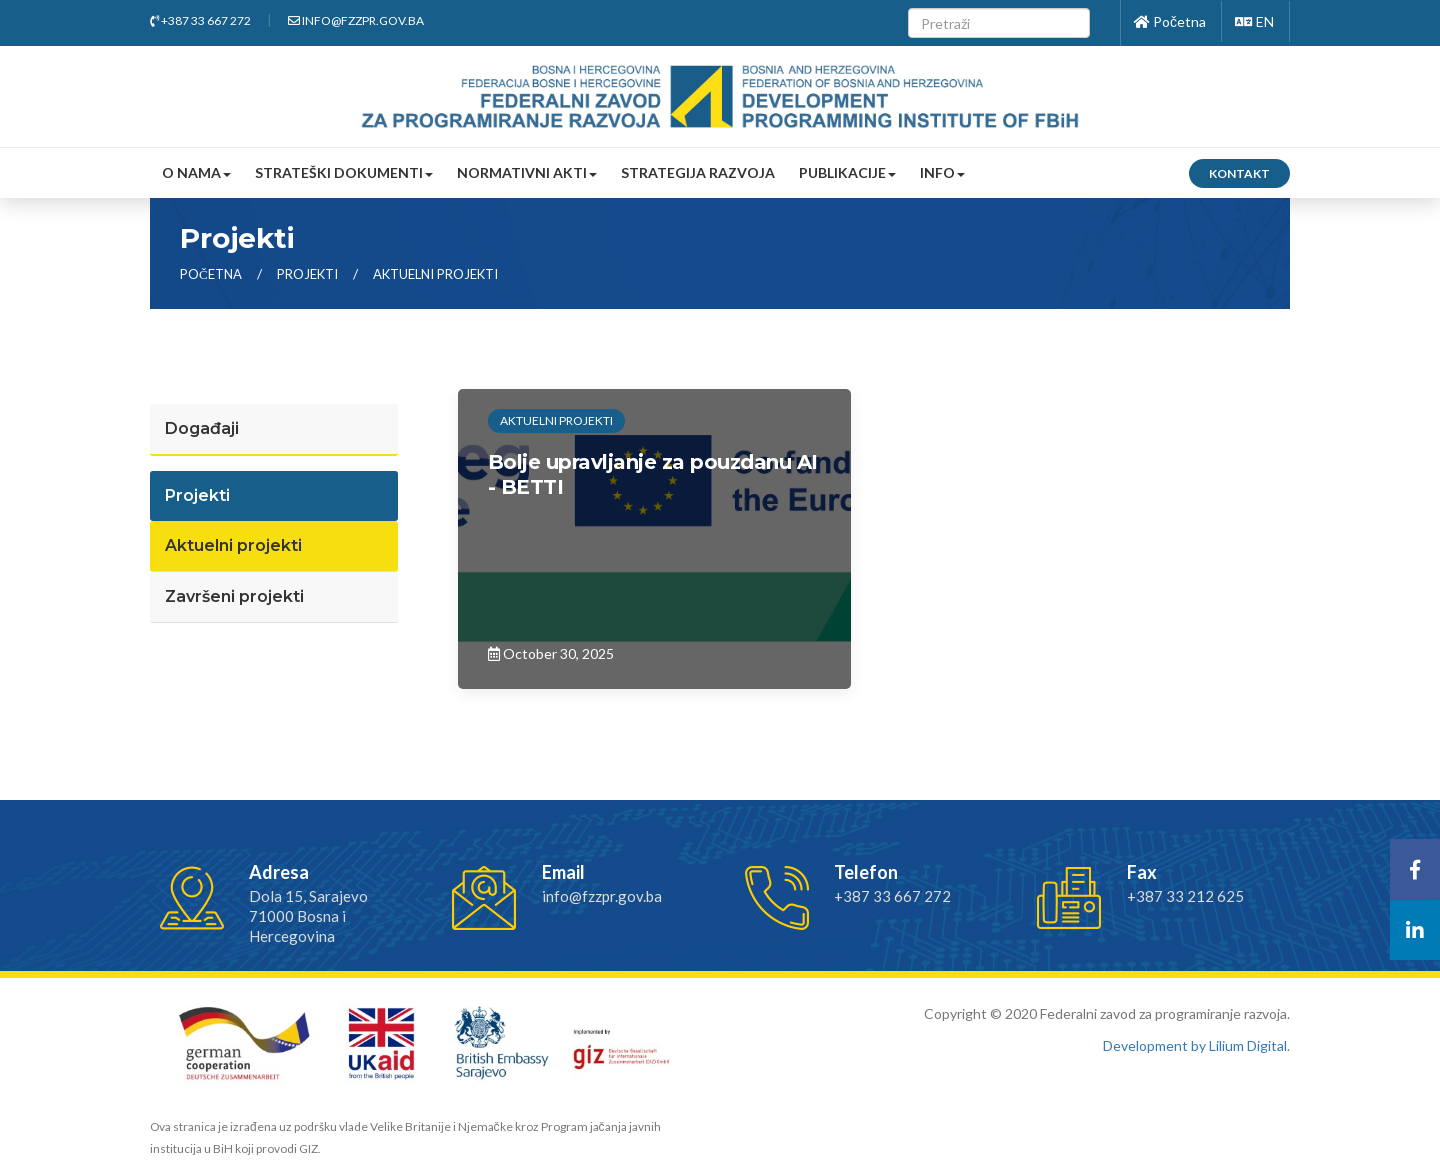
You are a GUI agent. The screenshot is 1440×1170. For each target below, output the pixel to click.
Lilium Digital (1248, 1045)
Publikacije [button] (847, 172)
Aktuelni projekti (233, 545)
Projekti (197, 495)
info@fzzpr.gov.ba (356, 20)
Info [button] (942, 172)
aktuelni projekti (435, 274)
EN (1254, 21)
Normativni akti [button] (527, 172)
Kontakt (1239, 173)
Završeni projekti (234, 596)
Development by (1156, 1045)
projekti (309, 274)
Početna (1170, 21)
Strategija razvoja (698, 172)
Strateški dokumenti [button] (344, 172)
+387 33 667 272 (200, 20)
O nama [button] (196, 172)
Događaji (202, 428)
